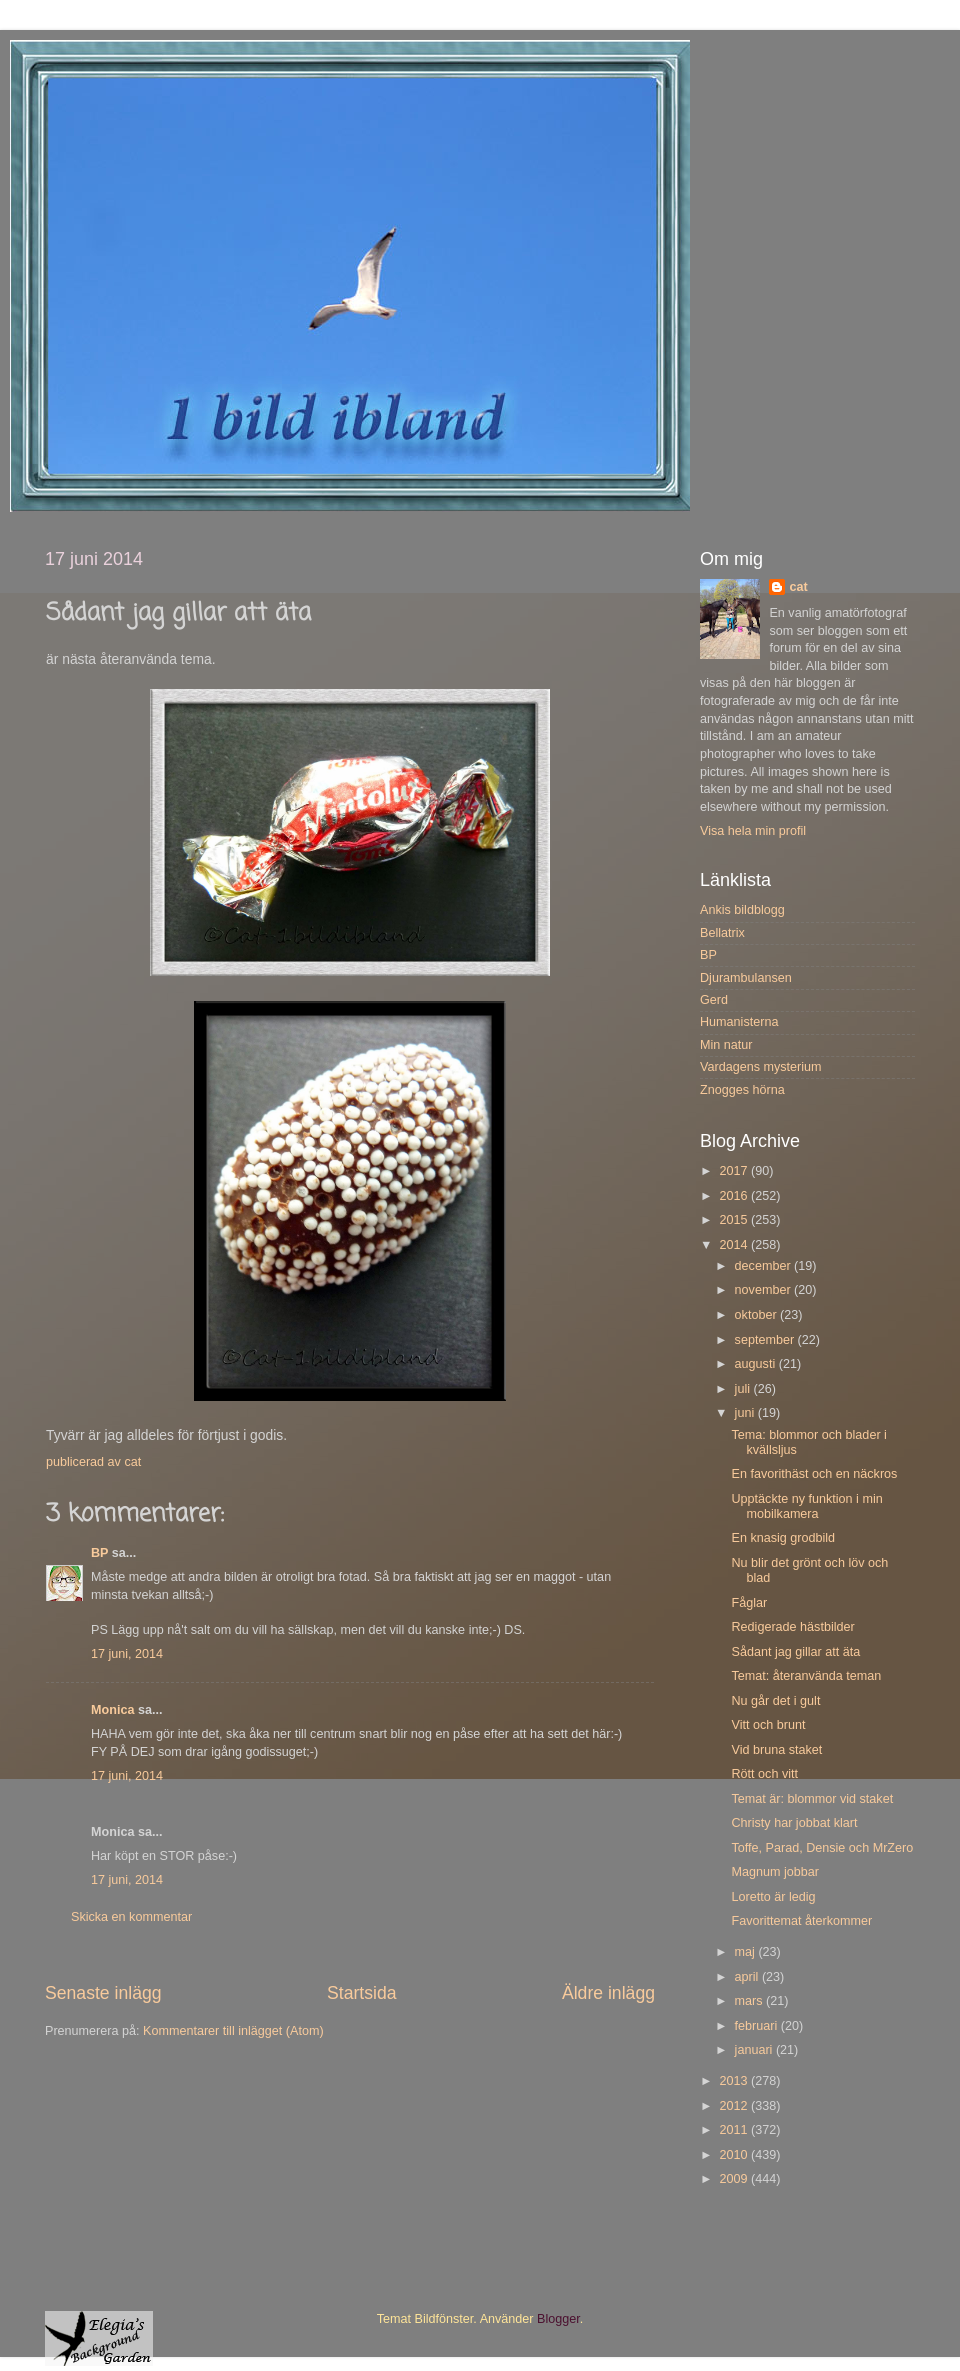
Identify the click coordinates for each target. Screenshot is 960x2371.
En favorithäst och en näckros (814, 1474)
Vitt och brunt (768, 1725)
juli (744, 1389)
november (765, 1290)
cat (798, 587)
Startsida (362, 1993)
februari (758, 2026)
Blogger (558, 2319)
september (766, 1340)
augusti (757, 1364)
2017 (735, 1171)
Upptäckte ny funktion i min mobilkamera (806, 1506)
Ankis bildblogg (742, 910)
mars (750, 2001)
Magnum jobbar (775, 1872)
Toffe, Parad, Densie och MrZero (822, 1848)
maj (747, 1952)
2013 (735, 2081)
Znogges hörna (742, 1090)
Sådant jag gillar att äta (795, 1652)
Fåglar (749, 1603)
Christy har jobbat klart (794, 1823)
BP (99, 1553)
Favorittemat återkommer (801, 1921)
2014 (735, 1245)
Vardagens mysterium (761, 1067)
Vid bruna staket (776, 1750)
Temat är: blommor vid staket (812, 1799)
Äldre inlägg (608, 1993)
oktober (758, 1315)
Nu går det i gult (775, 1701)
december (765, 1266)
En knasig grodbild (783, 1538)
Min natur (726, 1045)
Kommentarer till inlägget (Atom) (233, 2031)
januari (755, 2050)
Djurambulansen (746, 978)
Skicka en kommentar (131, 1917)
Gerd (714, 1000)
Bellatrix (722, 933)
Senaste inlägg (103, 1993)
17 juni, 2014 (127, 1654)
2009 (735, 2179)
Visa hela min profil (753, 831)
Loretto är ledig (773, 1897)
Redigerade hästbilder (792, 1627)
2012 (735, 2106)
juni (746, 1413)
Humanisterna (739, 1022)
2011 (735, 2130)
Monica (112, 1710)
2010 (735, 2155)
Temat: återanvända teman (806, 1676)
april (748, 1977)
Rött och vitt (764, 1774)
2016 (735, 1196)
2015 (735, 1220)
